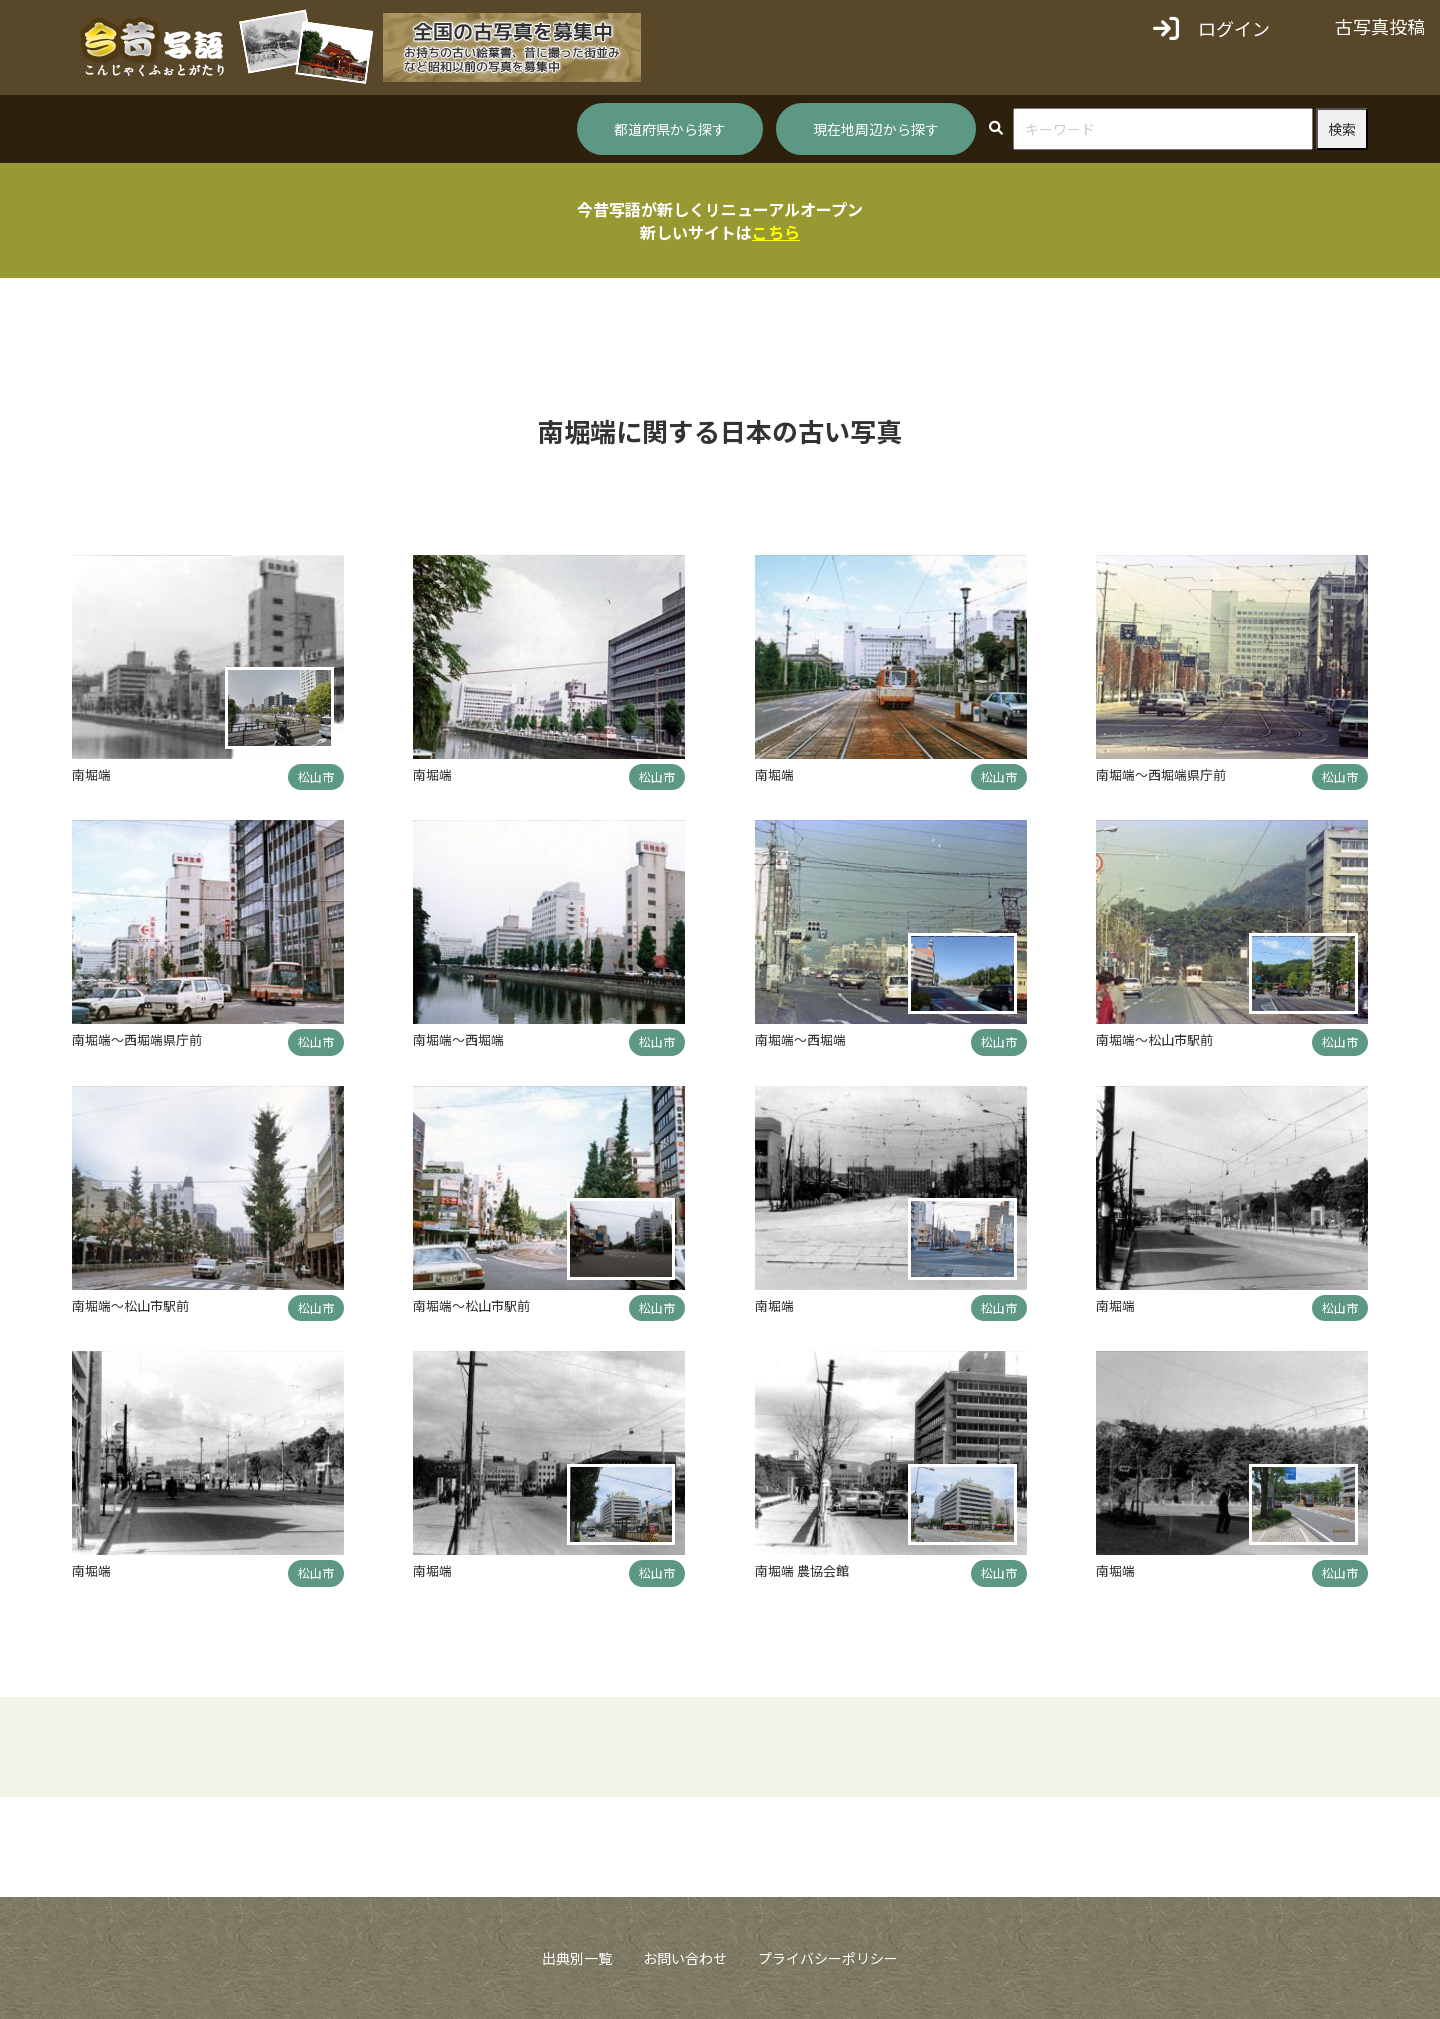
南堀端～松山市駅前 (1154, 1039)
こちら (776, 232)
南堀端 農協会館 (802, 1570)
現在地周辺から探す (876, 129)
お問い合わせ (685, 1958)
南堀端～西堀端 (458, 1039)
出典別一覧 (577, 1958)
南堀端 (91, 774)
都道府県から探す (670, 129)
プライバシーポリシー (828, 1958)
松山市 (316, 776)
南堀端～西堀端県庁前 (1161, 774)
